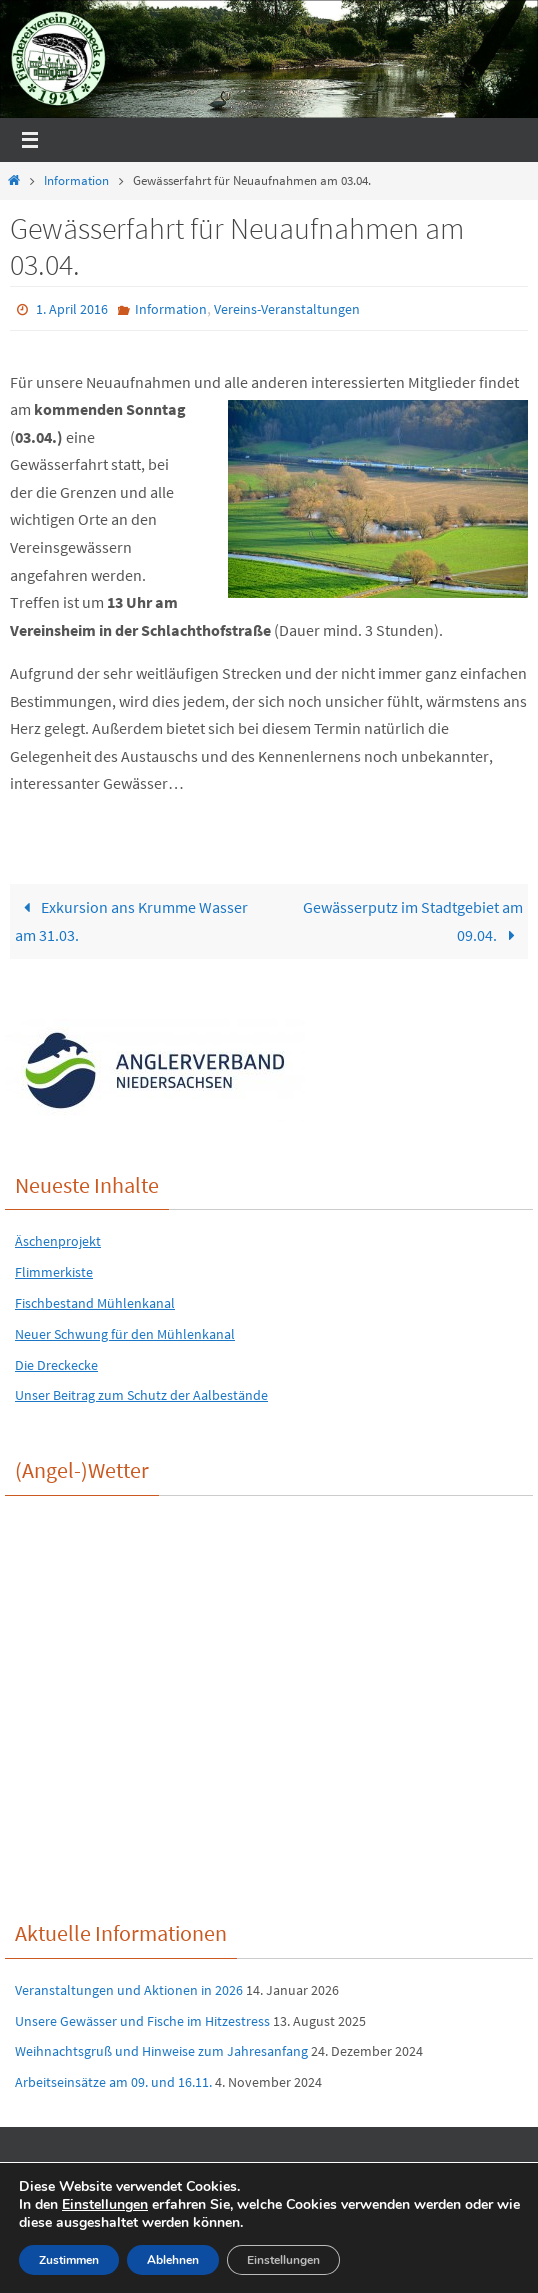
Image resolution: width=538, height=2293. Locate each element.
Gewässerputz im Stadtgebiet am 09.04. (413, 921)
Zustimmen (69, 2260)
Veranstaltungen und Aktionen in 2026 (129, 1990)
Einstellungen (105, 2205)
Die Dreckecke (56, 1365)
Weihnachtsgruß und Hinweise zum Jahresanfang (161, 2051)
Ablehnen (173, 2260)
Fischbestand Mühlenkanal (95, 1303)
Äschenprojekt (58, 1241)
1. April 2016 (72, 309)
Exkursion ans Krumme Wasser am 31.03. (131, 921)
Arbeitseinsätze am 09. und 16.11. (113, 2082)
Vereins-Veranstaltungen (287, 309)
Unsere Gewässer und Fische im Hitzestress (142, 2021)
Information (76, 180)
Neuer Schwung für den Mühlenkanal (125, 1334)
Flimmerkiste (54, 1272)
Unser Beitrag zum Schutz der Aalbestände (141, 1395)
